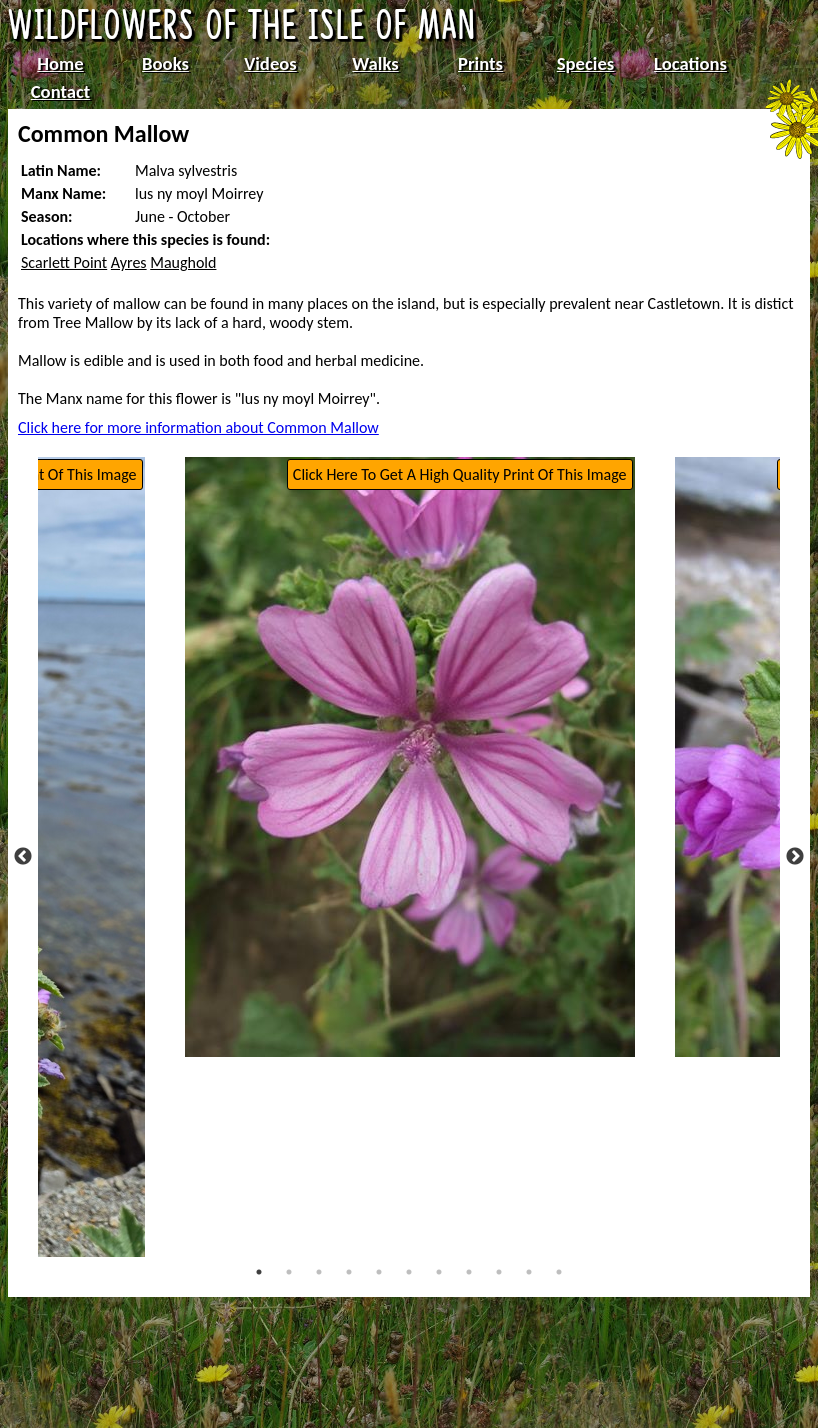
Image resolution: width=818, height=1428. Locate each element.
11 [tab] (559, 1272)
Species (585, 63)
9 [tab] (499, 1272)
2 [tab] (289, 1272)
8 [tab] (469, 1272)
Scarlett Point (64, 262)
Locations (690, 63)
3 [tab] (319, 1272)
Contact (61, 91)
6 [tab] (409, 1272)
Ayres (129, 262)
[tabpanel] (410, 757)
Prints (480, 63)
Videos (270, 63)
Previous (23, 857)
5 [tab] (379, 1272)
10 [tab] (529, 1272)
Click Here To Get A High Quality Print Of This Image (460, 474)
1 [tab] (259, 1272)
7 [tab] (439, 1272)
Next (795, 857)
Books (165, 63)
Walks (375, 63)
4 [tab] (349, 1272)
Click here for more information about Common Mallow (198, 427)
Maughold (183, 262)
